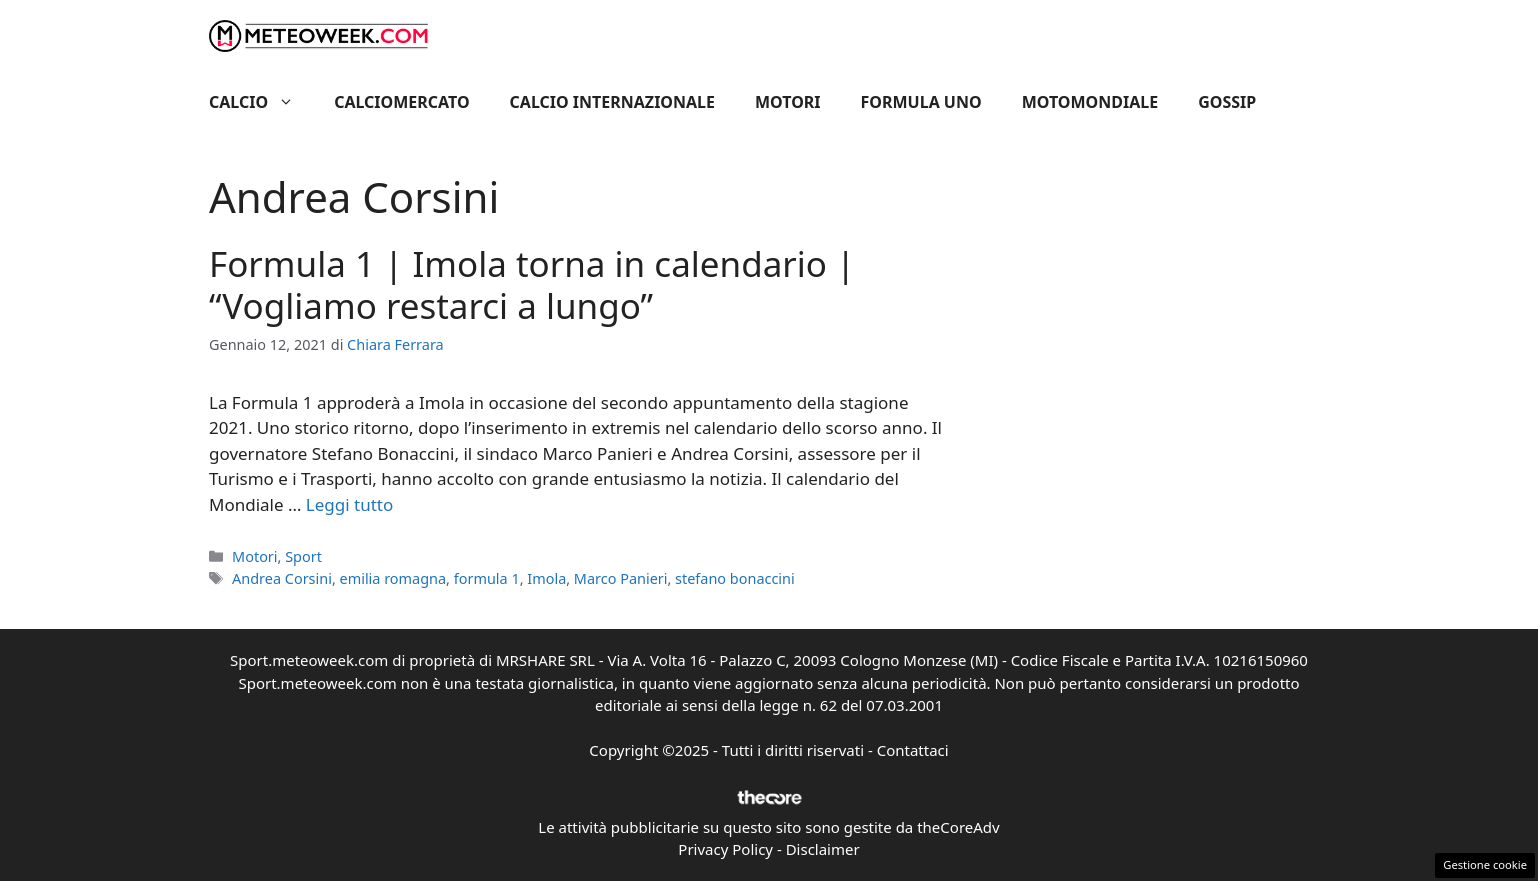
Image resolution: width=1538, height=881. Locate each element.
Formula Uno (921, 102)
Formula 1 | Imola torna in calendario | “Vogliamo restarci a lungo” (532, 284)
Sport (303, 556)
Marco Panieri (621, 578)
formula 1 (487, 578)
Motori (788, 102)
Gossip (1227, 102)
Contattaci (913, 750)
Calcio (261, 102)
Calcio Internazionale (612, 102)
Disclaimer (823, 849)
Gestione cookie (1485, 864)
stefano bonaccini (735, 578)
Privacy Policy (725, 849)
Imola (546, 578)
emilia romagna (393, 578)
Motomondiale (1090, 102)
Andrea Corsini (282, 578)
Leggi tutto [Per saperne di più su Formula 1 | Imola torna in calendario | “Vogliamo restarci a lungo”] (349, 504)
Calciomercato (401, 102)
